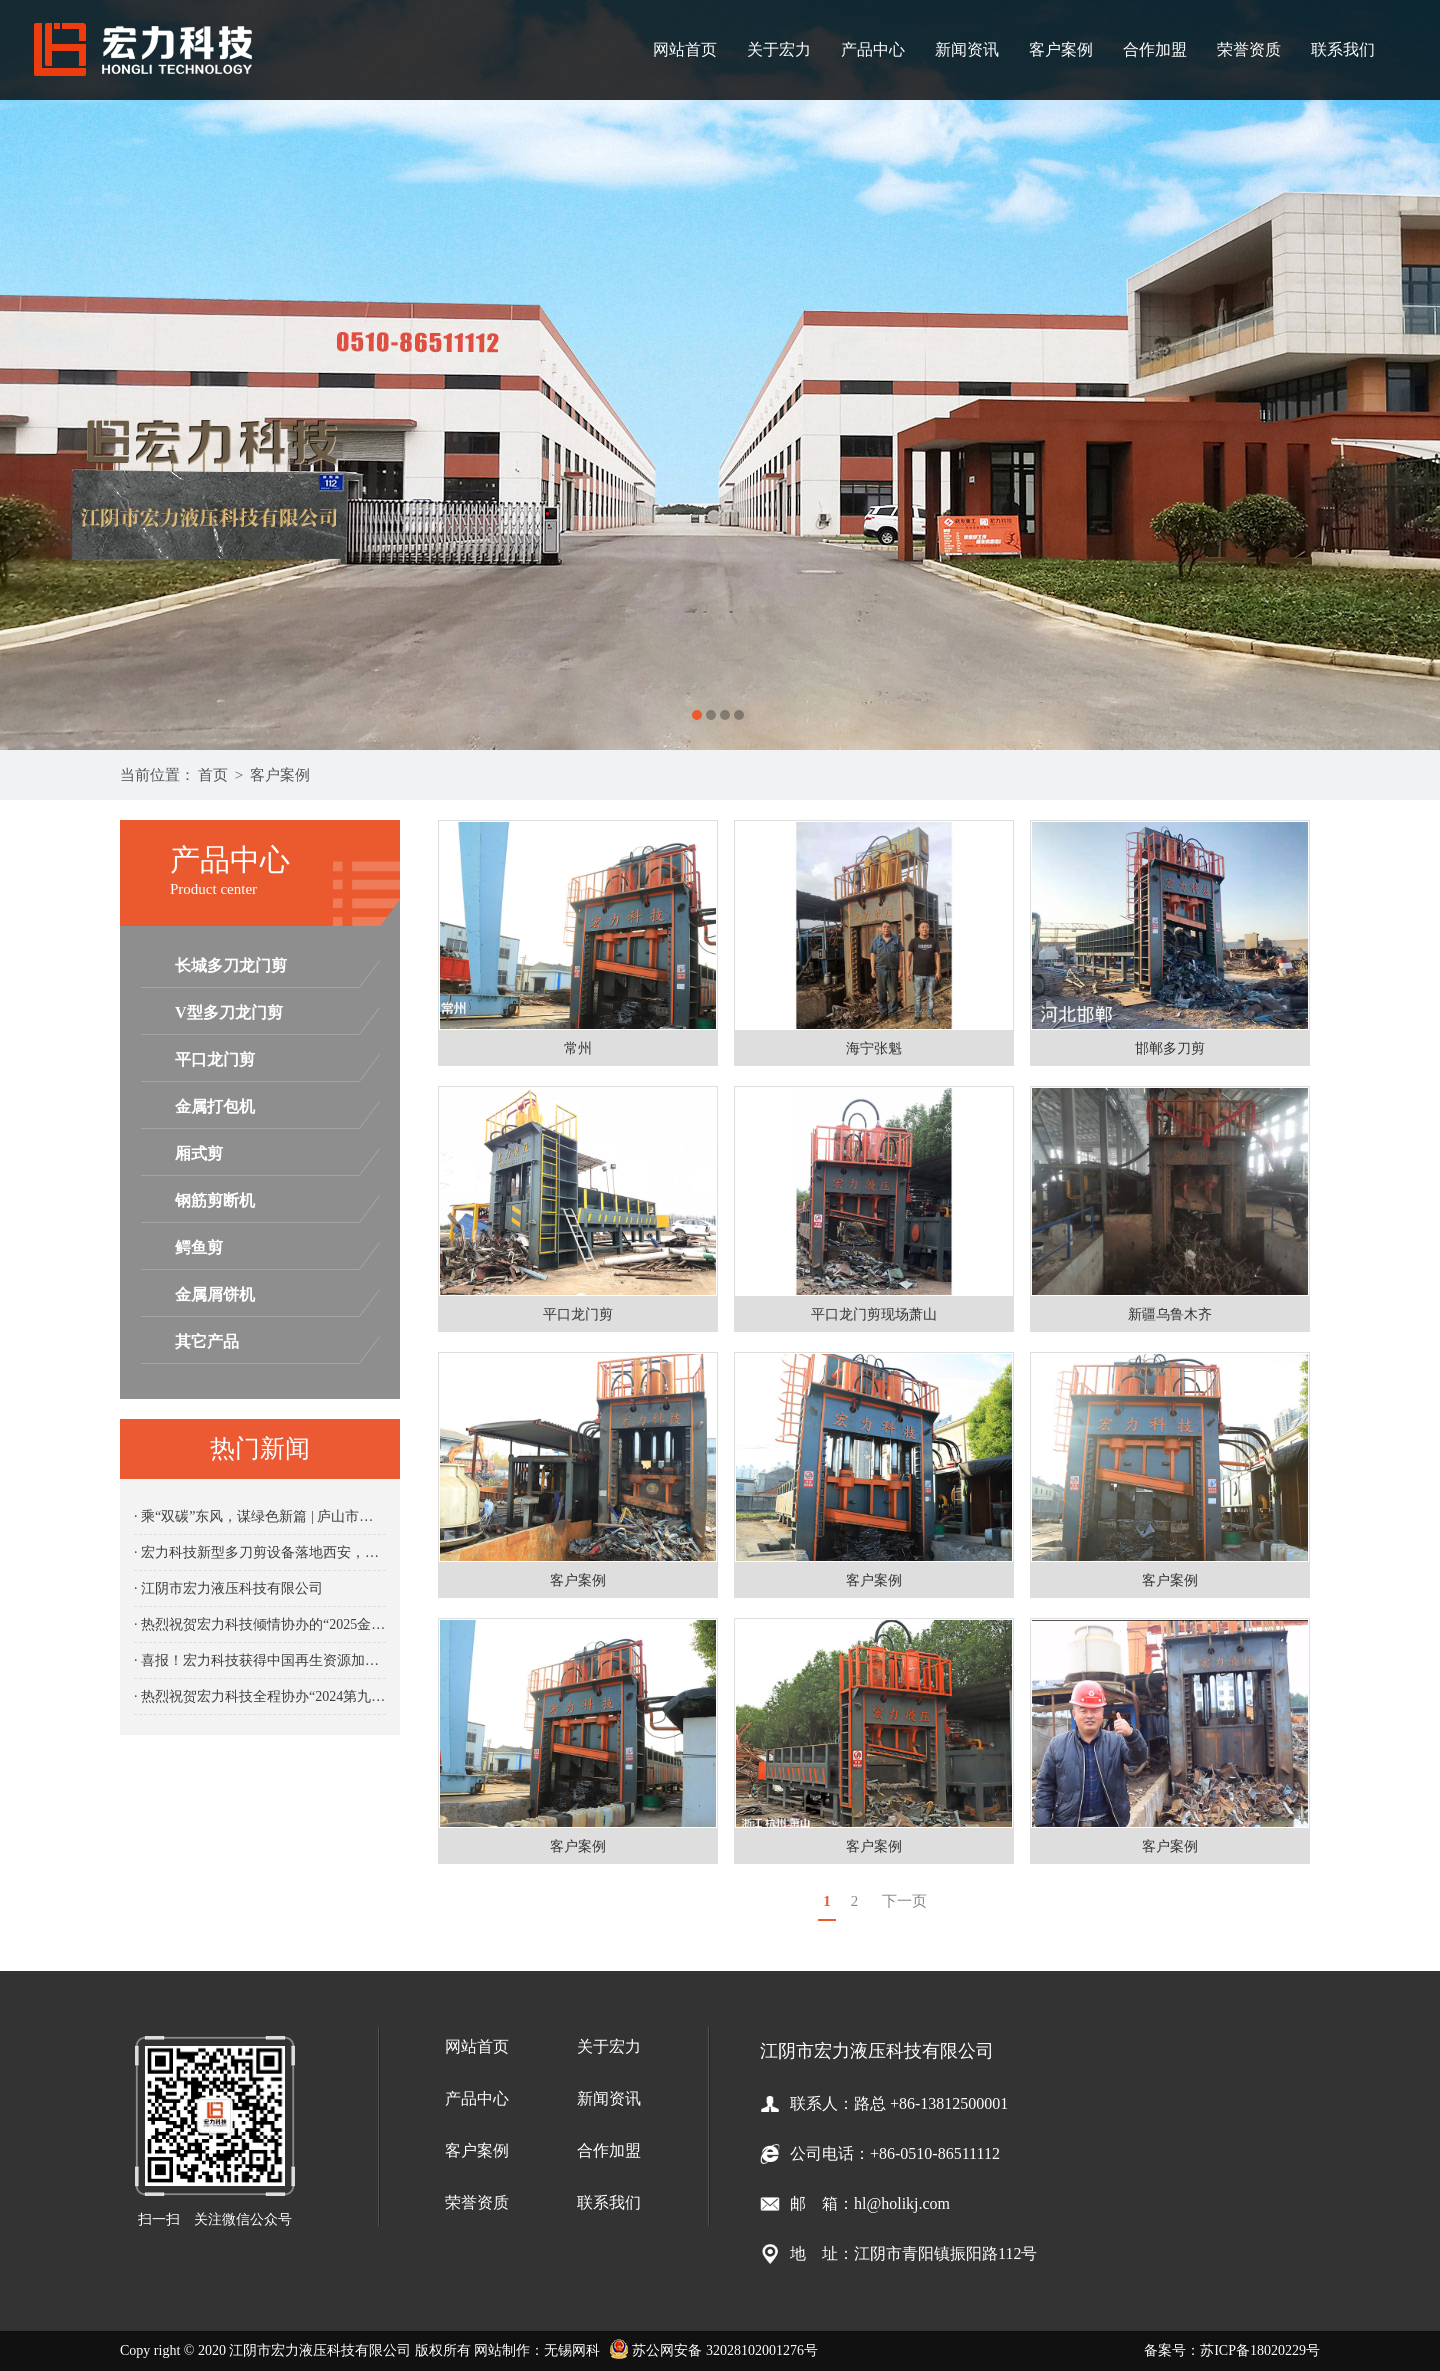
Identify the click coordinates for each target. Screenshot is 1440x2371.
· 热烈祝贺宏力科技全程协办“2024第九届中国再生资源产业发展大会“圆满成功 (260, 1696)
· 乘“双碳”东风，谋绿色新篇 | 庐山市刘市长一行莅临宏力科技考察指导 (260, 1516)
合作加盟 (1155, 49)
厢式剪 (199, 1153)
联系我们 (1343, 49)
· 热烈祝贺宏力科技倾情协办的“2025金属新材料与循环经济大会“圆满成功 (260, 1624)
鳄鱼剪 (199, 1247)
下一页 (904, 1901)
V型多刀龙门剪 (229, 1012)
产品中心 (873, 49)
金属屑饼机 (215, 1294)
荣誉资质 (1249, 49)
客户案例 (1061, 49)
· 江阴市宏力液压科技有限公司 (228, 1588)
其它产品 (207, 1341)
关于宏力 (779, 49)
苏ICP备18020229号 (1260, 2350)
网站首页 (685, 49)
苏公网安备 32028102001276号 (713, 2350)
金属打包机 (215, 1106)
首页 (213, 775)
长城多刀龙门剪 (231, 965)
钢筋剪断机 (215, 1200)
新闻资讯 (967, 49)
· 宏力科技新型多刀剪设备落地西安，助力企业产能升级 (260, 1552)
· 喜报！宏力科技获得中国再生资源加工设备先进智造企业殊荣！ (260, 1660)
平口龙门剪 (215, 1059)
